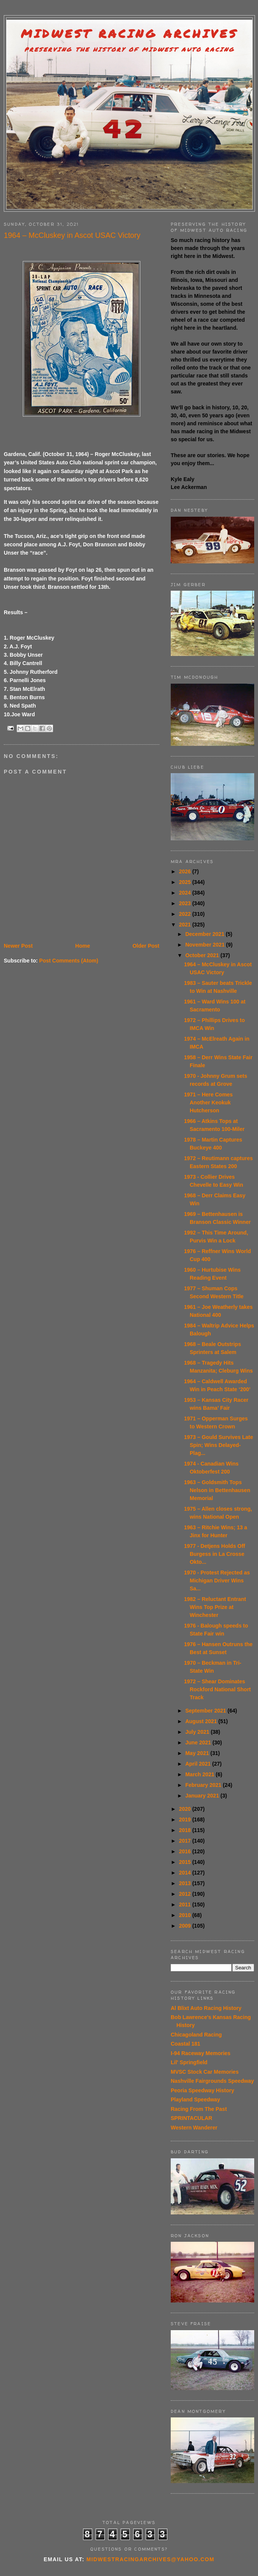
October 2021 (202, 955)
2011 (185, 1904)
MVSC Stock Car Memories (205, 2072)
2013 (185, 1883)
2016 (185, 1851)
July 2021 (198, 1732)
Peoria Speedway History (202, 2090)
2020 (185, 1809)
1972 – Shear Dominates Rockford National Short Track (217, 1689)
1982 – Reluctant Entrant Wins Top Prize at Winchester (215, 1607)
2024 (185, 893)
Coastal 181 (185, 2044)
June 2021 (198, 1742)
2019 (185, 1819)
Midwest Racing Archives (129, 33)
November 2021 (205, 945)
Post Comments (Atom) (68, 961)
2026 (185, 871)
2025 (185, 882)
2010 (185, 1915)
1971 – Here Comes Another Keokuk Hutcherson (208, 1102)
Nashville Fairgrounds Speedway (212, 2081)
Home (82, 946)
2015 (185, 1862)
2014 (185, 1873)
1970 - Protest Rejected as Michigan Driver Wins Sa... (217, 1581)
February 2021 (204, 1785)
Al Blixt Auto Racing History (206, 2008)
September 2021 (206, 1711)
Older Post (145, 946)
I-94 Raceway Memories (200, 2053)
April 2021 (198, 1764)
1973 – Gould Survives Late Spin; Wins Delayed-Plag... (218, 1445)
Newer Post (18, 946)
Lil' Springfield (189, 2062)
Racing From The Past (199, 2109)
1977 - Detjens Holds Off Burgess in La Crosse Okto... (214, 1554)
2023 (185, 903)
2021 (185, 925)
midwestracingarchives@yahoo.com (150, 2559)
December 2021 (205, 934)
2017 (185, 1841)
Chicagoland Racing (196, 2035)
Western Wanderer (194, 2128)
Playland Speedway (195, 2099)
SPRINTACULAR (191, 2118)
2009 (185, 1926)
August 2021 (201, 1721)
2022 (185, 914)
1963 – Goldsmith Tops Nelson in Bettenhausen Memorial (217, 1490)
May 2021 (197, 1753)
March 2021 (200, 1774)
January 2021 (202, 1796)
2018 (185, 1830)
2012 (185, 1894)
